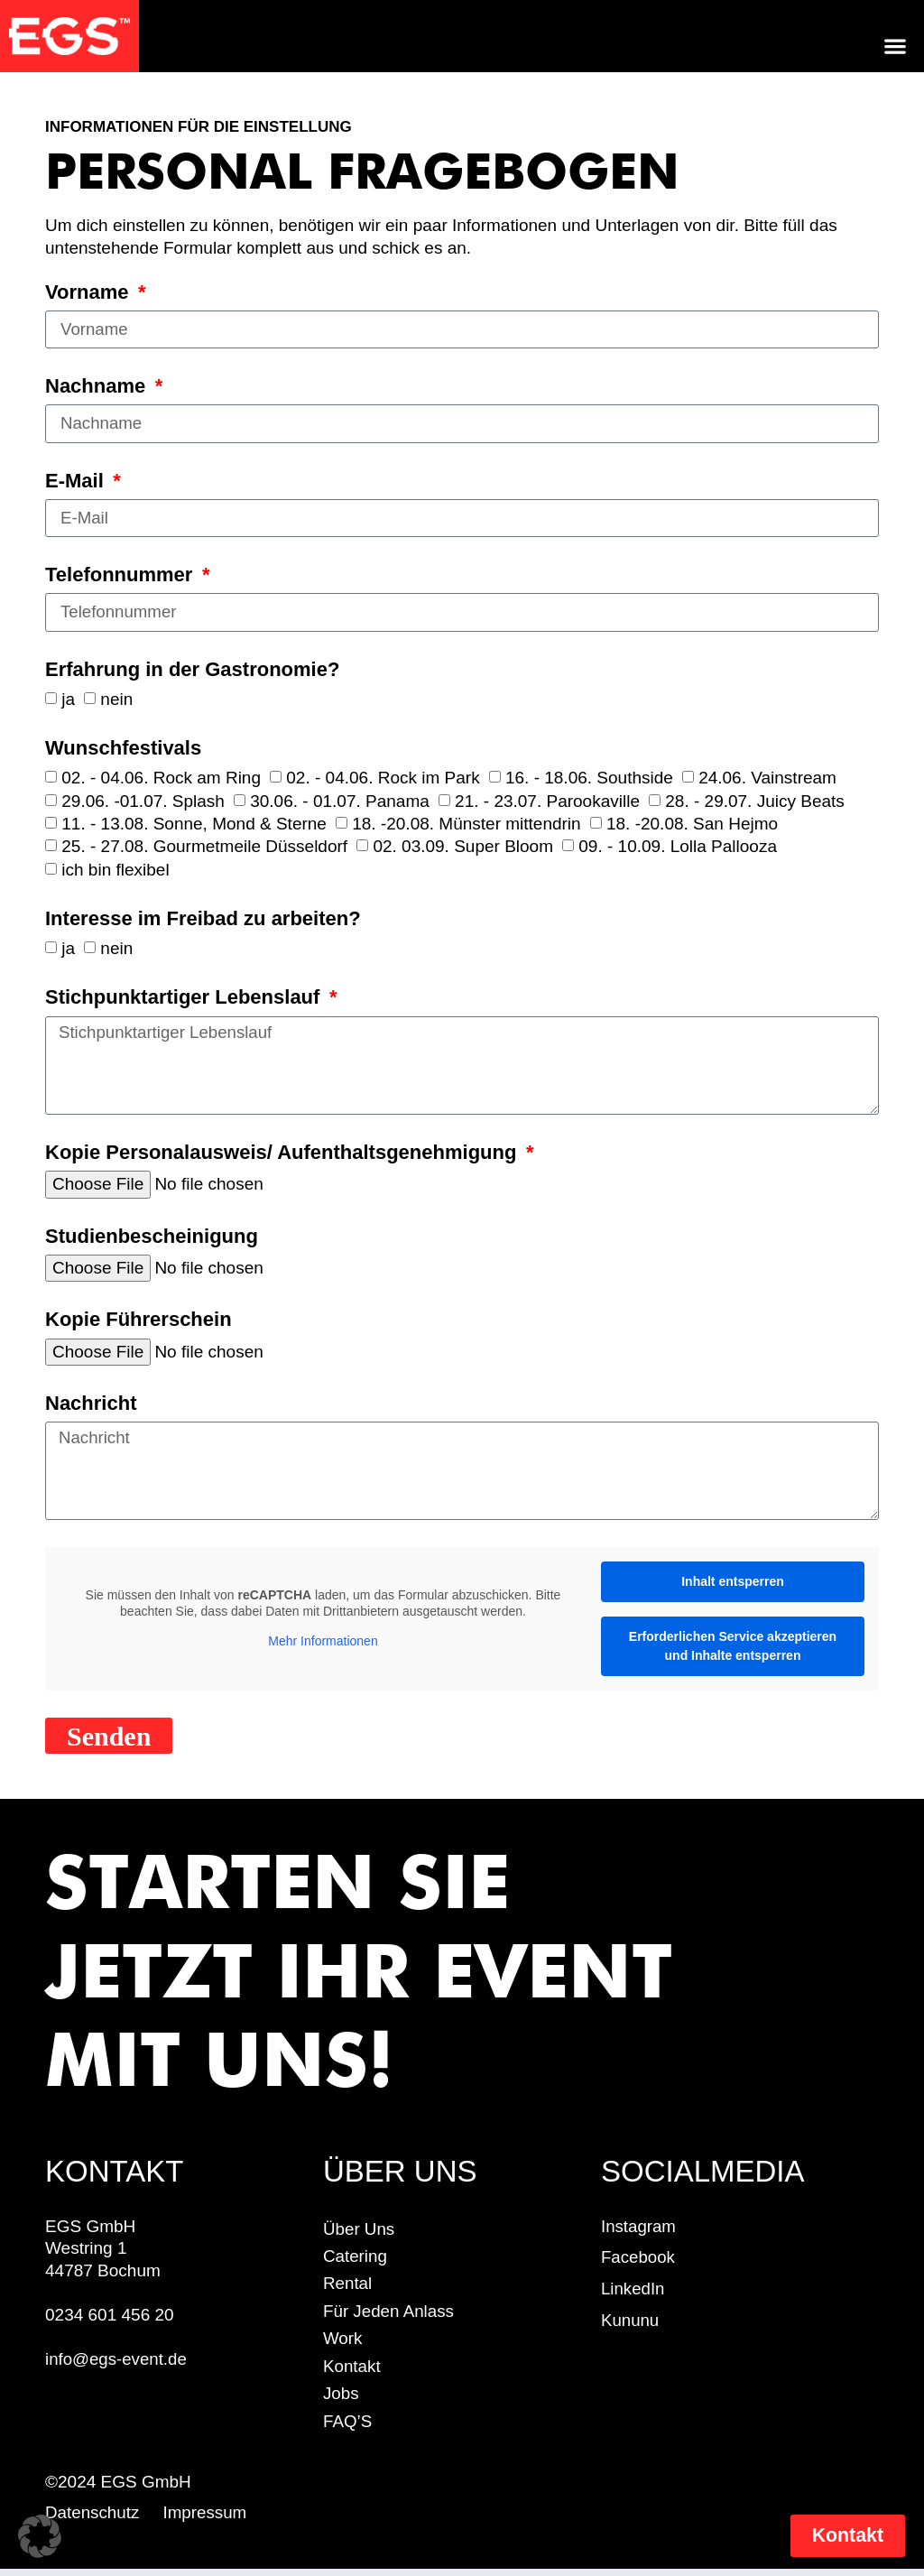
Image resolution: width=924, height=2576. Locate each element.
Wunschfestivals (123, 750)
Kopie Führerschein (138, 1323)
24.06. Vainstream (767, 779)
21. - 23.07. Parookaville (547, 801)
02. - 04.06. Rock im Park (382, 779)
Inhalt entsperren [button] (732, 1587)
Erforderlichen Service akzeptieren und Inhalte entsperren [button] (732, 1651)
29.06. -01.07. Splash (143, 801)
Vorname (89, 292)
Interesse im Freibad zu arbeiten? (203, 920)
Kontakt (352, 2371)
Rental (348, 2288)
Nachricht (90, 1407)
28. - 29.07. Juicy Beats (755, 801)
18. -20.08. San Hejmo (692, 824)
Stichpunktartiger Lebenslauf (185, 999)
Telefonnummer (122, 576)
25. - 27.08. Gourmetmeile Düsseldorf (204, 848)
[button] (895, 45)
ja (68, 699)
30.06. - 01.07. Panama (340, 801)
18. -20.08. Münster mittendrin (466, 824)
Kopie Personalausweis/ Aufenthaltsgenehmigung (283, 1155)
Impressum (209, 2518)
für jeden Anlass (389, 2316)
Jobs (341, 2399)
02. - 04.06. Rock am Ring (161, 779)
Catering (355, 2261)
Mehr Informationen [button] (322, 1646)
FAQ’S (348, 2427)
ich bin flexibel (115, 870)
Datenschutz (93, 2518)
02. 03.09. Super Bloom (463, 848)
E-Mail (77, 482)
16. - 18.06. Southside (589, 779)
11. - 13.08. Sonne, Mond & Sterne (194, 824)
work (343, 2344)
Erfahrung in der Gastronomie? (192, 670)
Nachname (98, 387)
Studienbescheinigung (151, 1239)
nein (116, 699)
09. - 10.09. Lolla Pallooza (677, 848)
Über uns (359, 2233)
